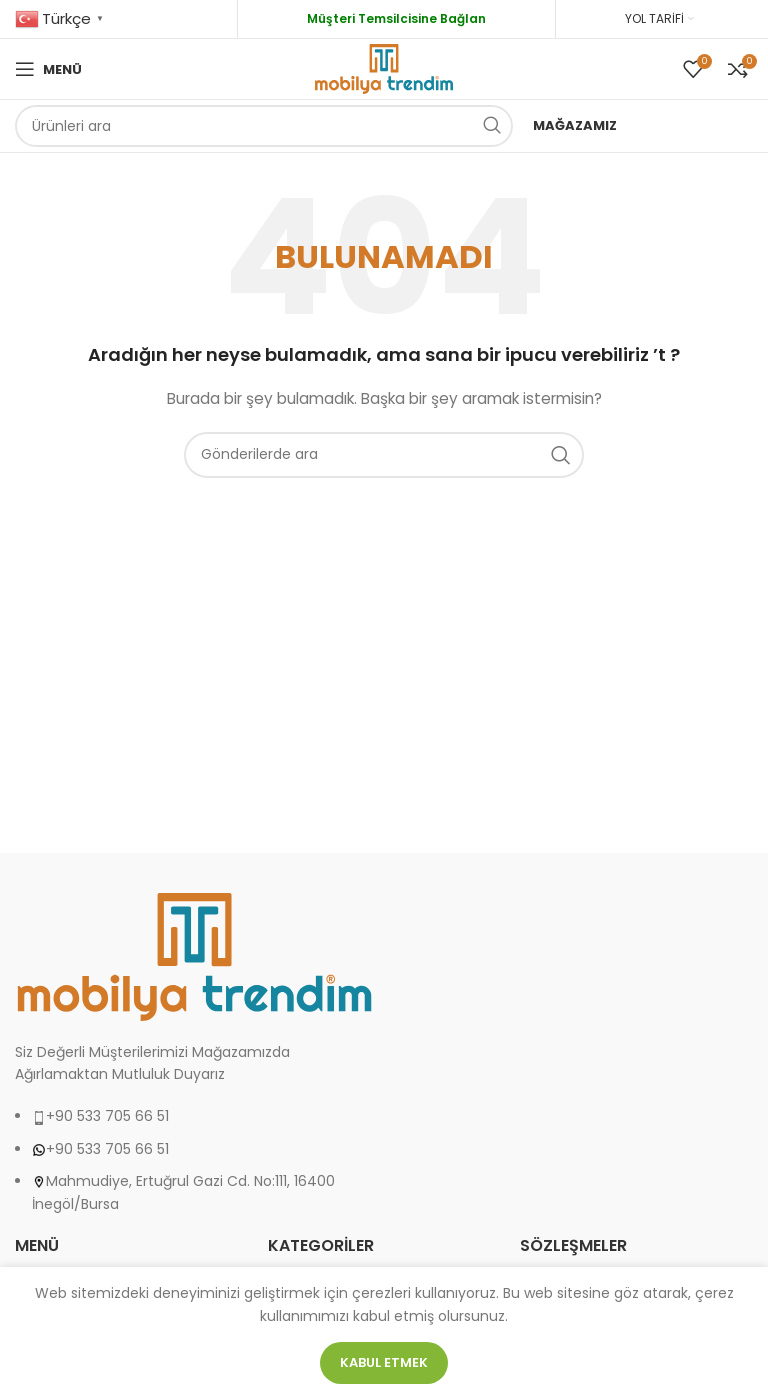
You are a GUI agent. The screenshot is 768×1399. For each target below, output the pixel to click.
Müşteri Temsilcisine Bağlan (396, 18)
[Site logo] (384, 68)
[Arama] (264, 126)
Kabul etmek (384, 1362)
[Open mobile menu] (48, 69)
